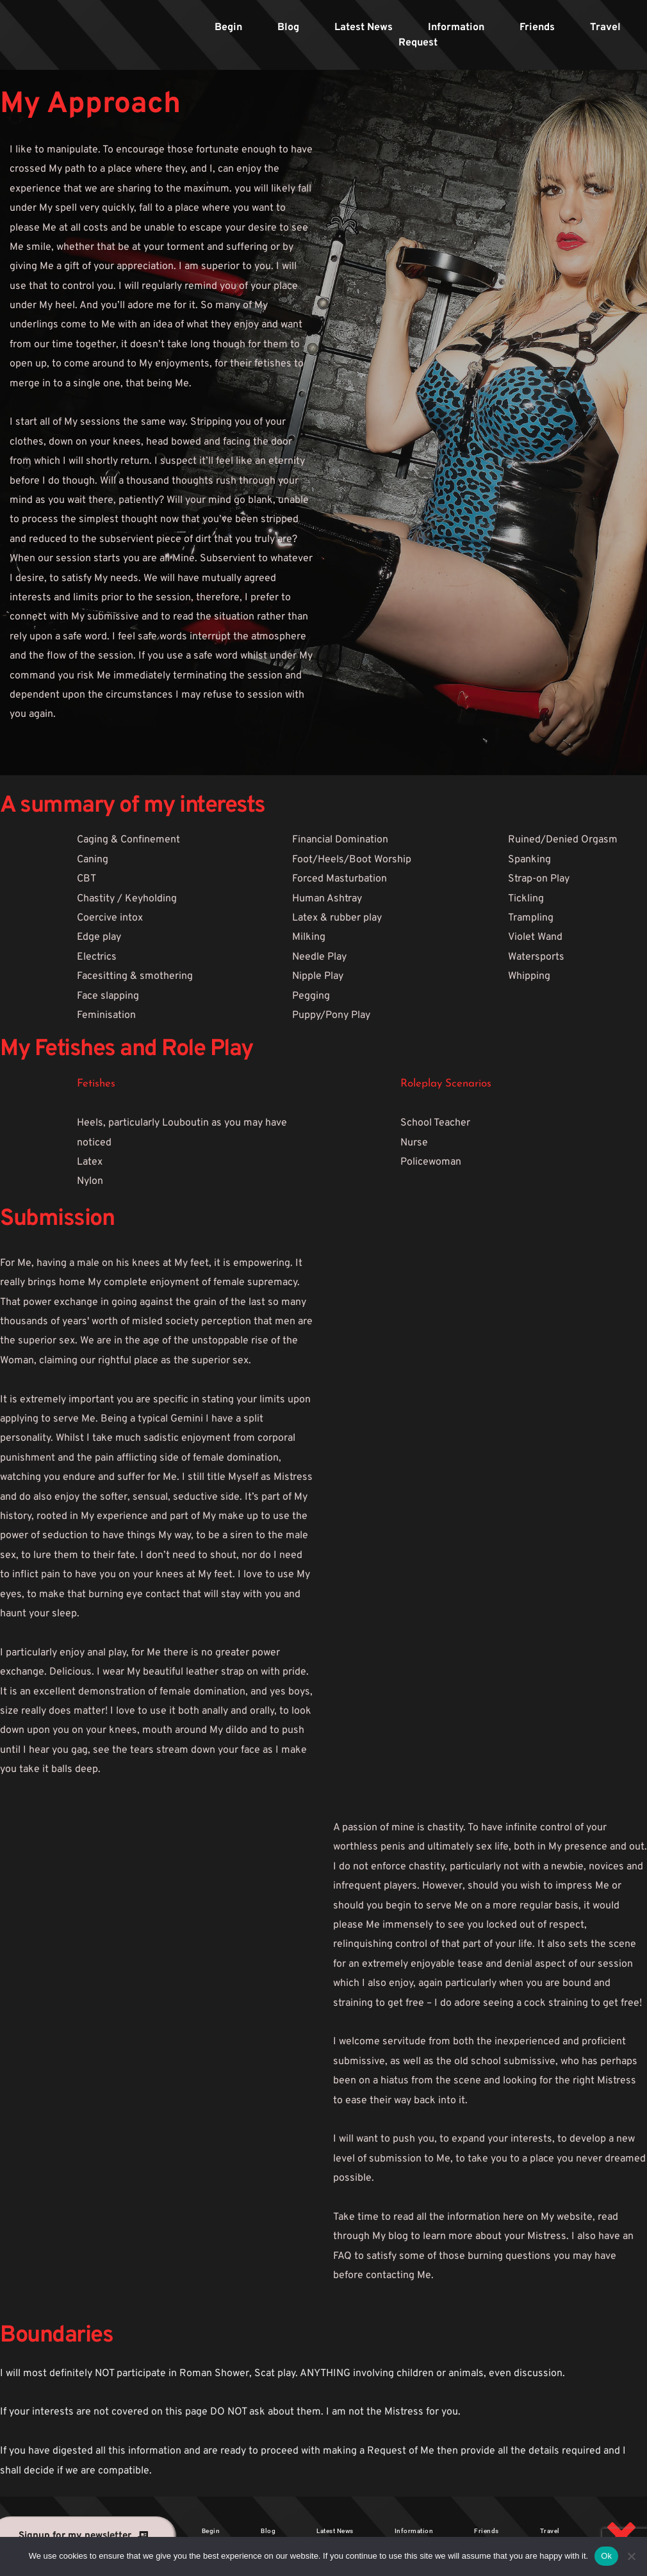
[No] (631, 2556)
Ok (606, 2556)
